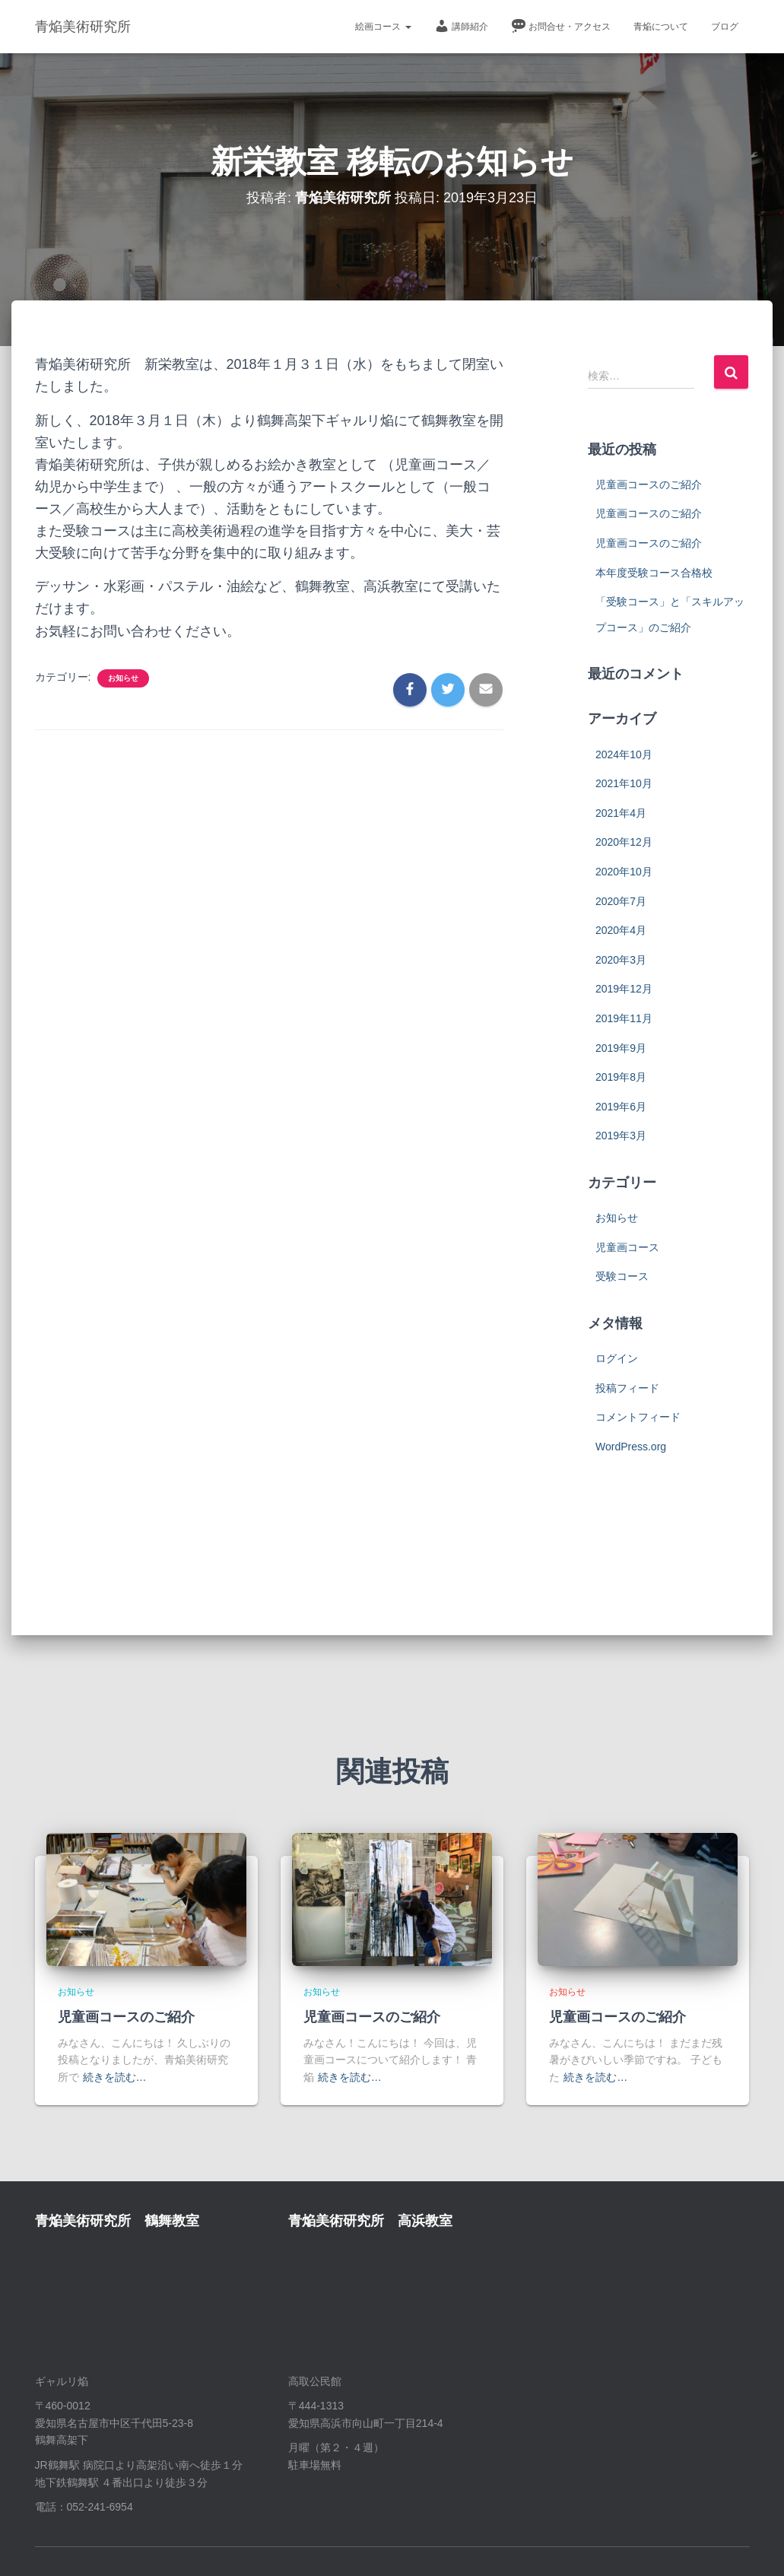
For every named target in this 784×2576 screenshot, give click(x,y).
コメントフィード (638, 1417)
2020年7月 (620, 901)
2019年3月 (620, 1135)
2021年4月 (620, 813)
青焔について (660, 26)
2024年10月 (623, 754)
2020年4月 (620, 930)
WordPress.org (630, 1446)
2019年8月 (620, 1077)
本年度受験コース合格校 (654, 573)
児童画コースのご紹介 (648, 484)
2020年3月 (620, 960)
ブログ (724, 26)
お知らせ (123, 678)
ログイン (616, 1358)
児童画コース (627, 1247)
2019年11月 (623, 1018)
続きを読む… (115, 2077)
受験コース (622, 1276)
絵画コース (383, 26)
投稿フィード (627, 1388)
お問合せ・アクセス (561, 25)
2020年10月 (623, 872)
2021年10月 (623, 783)
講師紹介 (461, 25)
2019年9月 (620, 1048)
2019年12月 (623, 989)
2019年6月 (620, 1107)
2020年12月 (623, 842)
